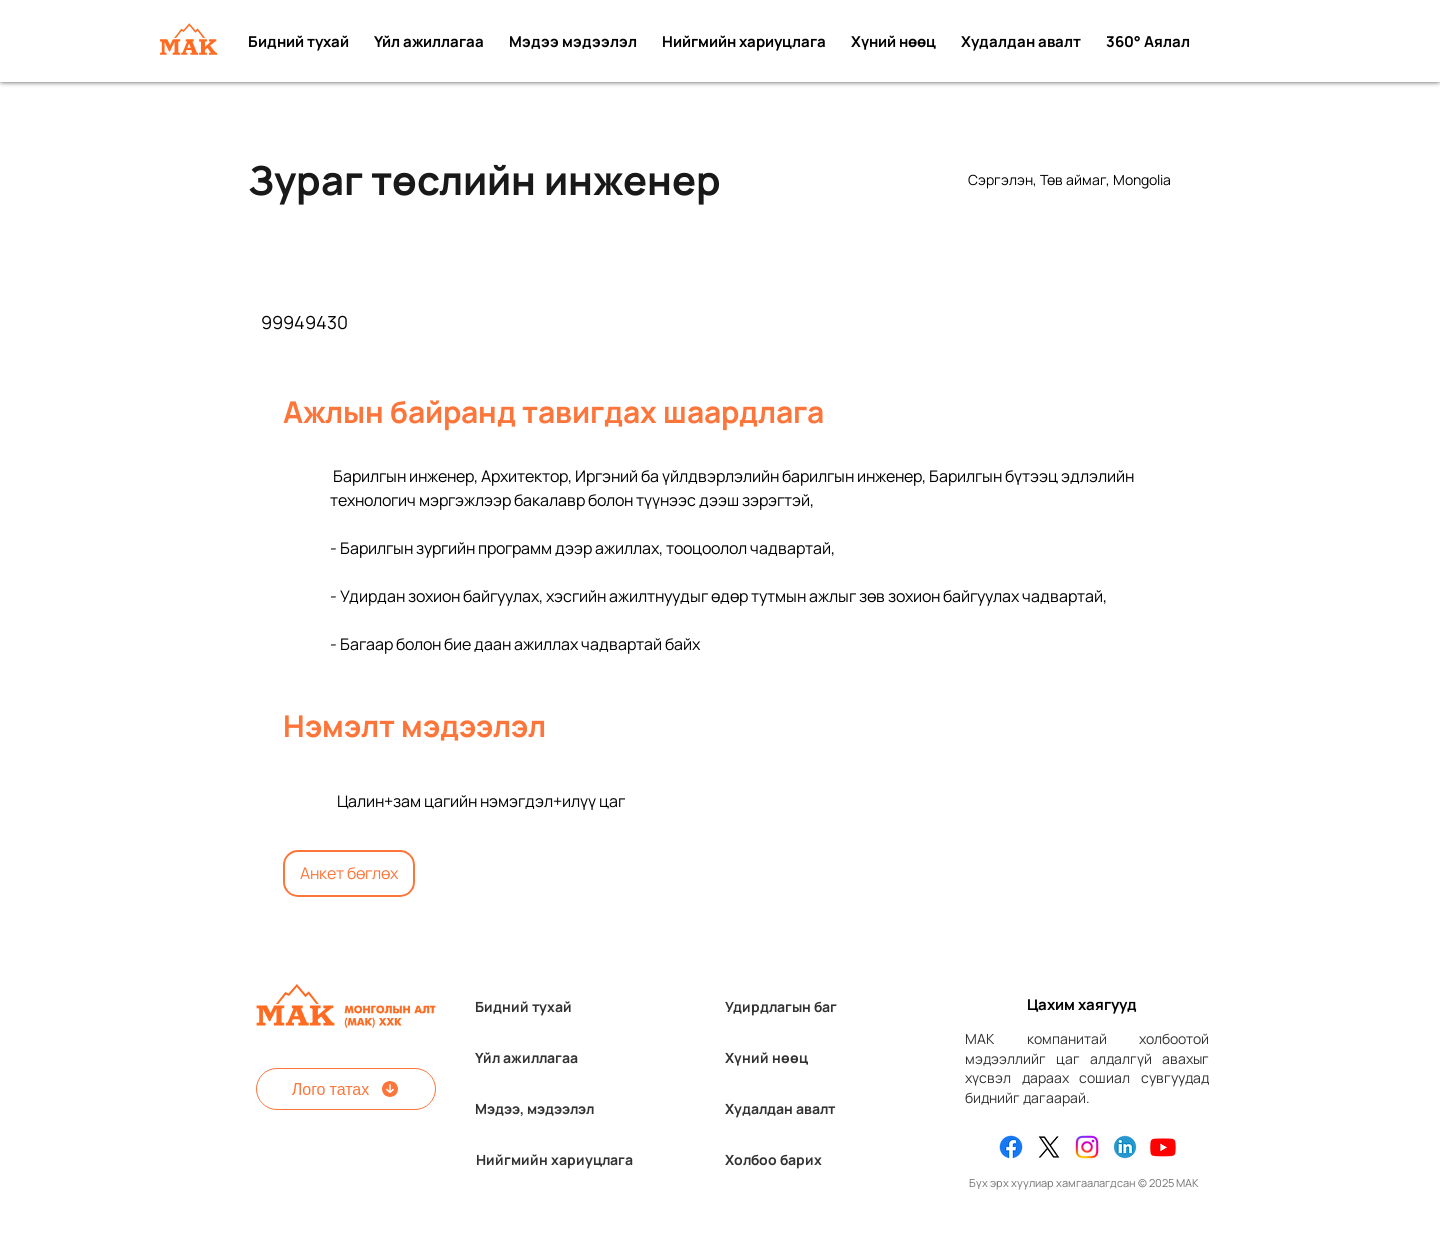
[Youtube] (1163, 1147)
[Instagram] (1087, 1147)
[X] (1049, 1147)
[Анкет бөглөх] (349, 873)
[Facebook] (1011, 1147)
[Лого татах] (346, 1089)
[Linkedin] (1125, 1147)
